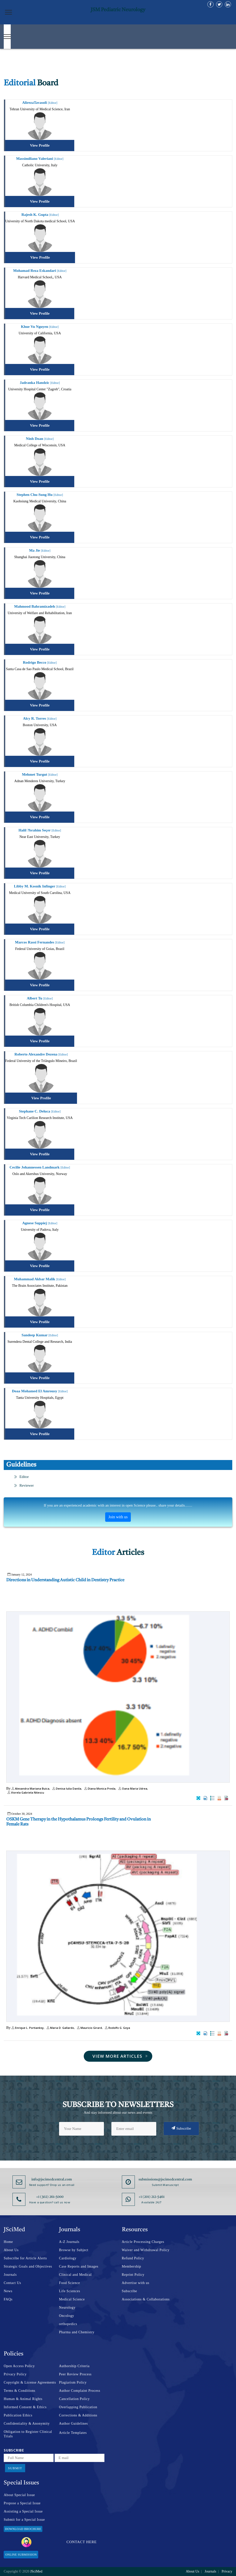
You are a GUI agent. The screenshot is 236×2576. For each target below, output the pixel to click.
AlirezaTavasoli (39, 103)
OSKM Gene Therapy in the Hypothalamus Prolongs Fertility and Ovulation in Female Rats (78, 1821)
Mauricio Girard (89, 2028)
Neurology (67, 2307)
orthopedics (68, 2324)
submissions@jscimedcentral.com (165, 2179)
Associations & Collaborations (146, 2299)
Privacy (227, 2571)
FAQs (8, 2299)
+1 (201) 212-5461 (151, 2197)
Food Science (69, 2283)
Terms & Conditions (19, 2391)
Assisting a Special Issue (23, 2511)
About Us (11, 2250)
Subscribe (181, 2128)
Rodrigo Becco (40, 662)
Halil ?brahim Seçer (39, 830)
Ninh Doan (40, 439)
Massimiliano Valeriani (40, 159)
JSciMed (36, 2571)
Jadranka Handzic (40, 383)
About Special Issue (19, 2495)
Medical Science (72, 2299)
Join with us (118, 1517)
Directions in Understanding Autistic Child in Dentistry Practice (65, 1580)
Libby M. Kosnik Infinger (40, 886)
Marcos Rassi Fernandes (40, 942)
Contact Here (59, 2542)
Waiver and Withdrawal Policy (145, 2250)
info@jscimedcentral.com (51, 2179)
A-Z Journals (69, 2242)
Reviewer (24, 1485)
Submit (15, 2468)
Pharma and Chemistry (76, 2332)
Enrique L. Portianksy (27, 2028)
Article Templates (73, 2433)
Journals (10, 2275)
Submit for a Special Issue (24, 2519)
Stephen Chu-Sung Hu (40, 495)
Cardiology (68, 2258)
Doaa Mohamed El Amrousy (40, 1391)
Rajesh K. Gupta (40, 215)
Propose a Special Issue (22, 2503)
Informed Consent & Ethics (25, 2407)
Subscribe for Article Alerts (25, 2258)
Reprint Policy (133, 2275)
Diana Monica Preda (99, 1788)
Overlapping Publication (78, 2407)
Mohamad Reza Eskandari (39, 271)
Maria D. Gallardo (59, 2028)
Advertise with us (136, 2283)
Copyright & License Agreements (30, 2382)
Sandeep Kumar (39, 1335)
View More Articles (120, 2056)
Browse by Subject (73, 2250)
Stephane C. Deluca (40, 1111)
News (8, 2291)
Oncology (66, 2316)
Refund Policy (133, 2258)
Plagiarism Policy (73, 2382)
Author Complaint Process (79, 2391)
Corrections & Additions (78, 2415)
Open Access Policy (19, 2366)
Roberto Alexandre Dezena (41, 1054)
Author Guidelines (73, 2423)
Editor (21, 1477)
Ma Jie (39, 550)
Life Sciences (69, 2291)
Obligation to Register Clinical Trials (28, 2434)
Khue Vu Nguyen (40, 327)
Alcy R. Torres (39, 718)
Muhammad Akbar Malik (40, 1279)
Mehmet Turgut (40, 774)
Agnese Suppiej (39, 1223)
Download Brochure (23, 2529)
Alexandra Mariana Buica (30, 1788)
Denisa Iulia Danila (66, 1788)
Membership (131, 2266)
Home (8, 2242)
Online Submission (21, 2554)
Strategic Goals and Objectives (28, 2266)
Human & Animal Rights (23, 2399)
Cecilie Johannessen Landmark (39, 1167)
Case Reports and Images (78, 2266)
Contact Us (12, 2283)
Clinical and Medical (75, 2275)
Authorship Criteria (74, 2366)
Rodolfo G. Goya (117, 2028)
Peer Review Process (75, 2374)
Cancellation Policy (74, 2399)
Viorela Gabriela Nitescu (25, 1792)
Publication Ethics (18, 2415)
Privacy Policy (15, 2374)
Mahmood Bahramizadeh (40, 606)
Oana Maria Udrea (132, 1788)
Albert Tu (40, 998)
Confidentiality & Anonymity (27, 2423)
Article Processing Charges (143, 2242)
